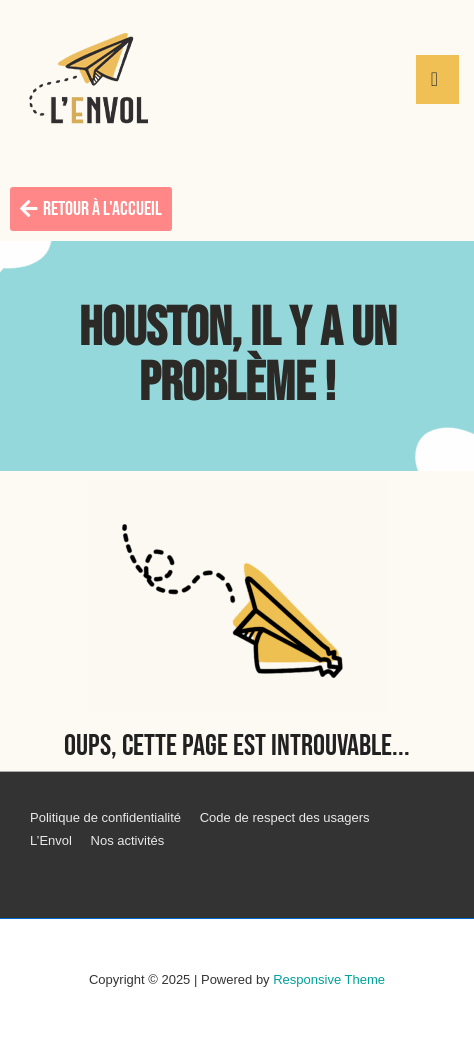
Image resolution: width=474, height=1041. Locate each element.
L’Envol (51, 840)
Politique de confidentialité (105, 817)
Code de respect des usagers (285, 817)
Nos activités (128, 840)
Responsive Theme (329, 979)
